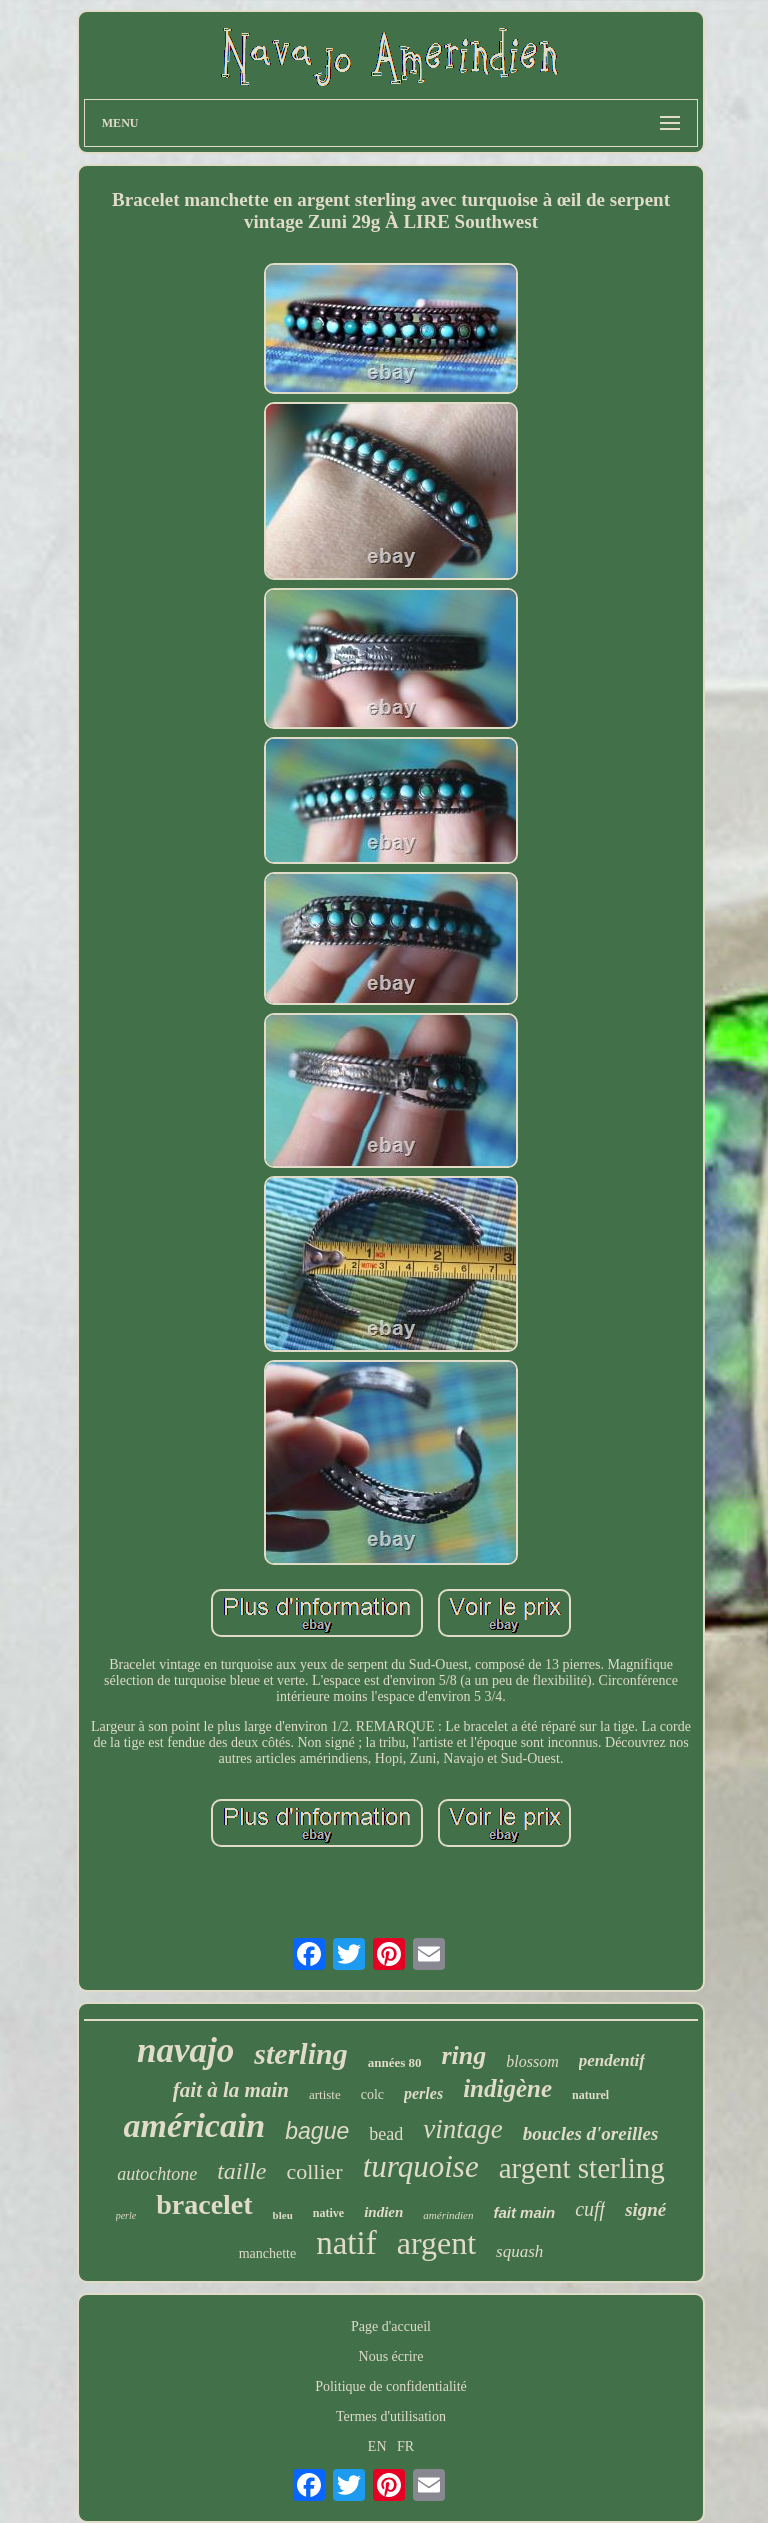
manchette (268, 2253)
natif (346, 2243)
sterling (300, 2053)
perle (126, 2215)
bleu (283, 2215)
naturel (590, 2095)
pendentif (612, 2060)
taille (241, 2171)
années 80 (395, 2062)
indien (383, 2212)
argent (436, 2243)
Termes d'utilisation (391, 2416)
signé (645, 2209)
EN (377, 2446)
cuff (590, 2209)
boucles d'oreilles (591, 2133)
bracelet (204, 2204)
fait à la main (231, 2090)
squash (519, 2251)
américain (195, 2125)
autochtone (157, 2174)
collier (314, 2171)
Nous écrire (391, 2356)
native (328, 2213)
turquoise (421, 2166)
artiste (325, 2094)
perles (423, 2093)
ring (464, 2055)
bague (317, 2131)
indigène (507, 2088)
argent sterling (582, 2168)
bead (386, 2134)
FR (405, 2446)
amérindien (448, 2215)
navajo (185, 2050)
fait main (524, 2212)
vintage (462, 2129)
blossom (532, 2061)
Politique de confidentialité (391, 2386)
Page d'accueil (391, 2326)
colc (372, 2094)
